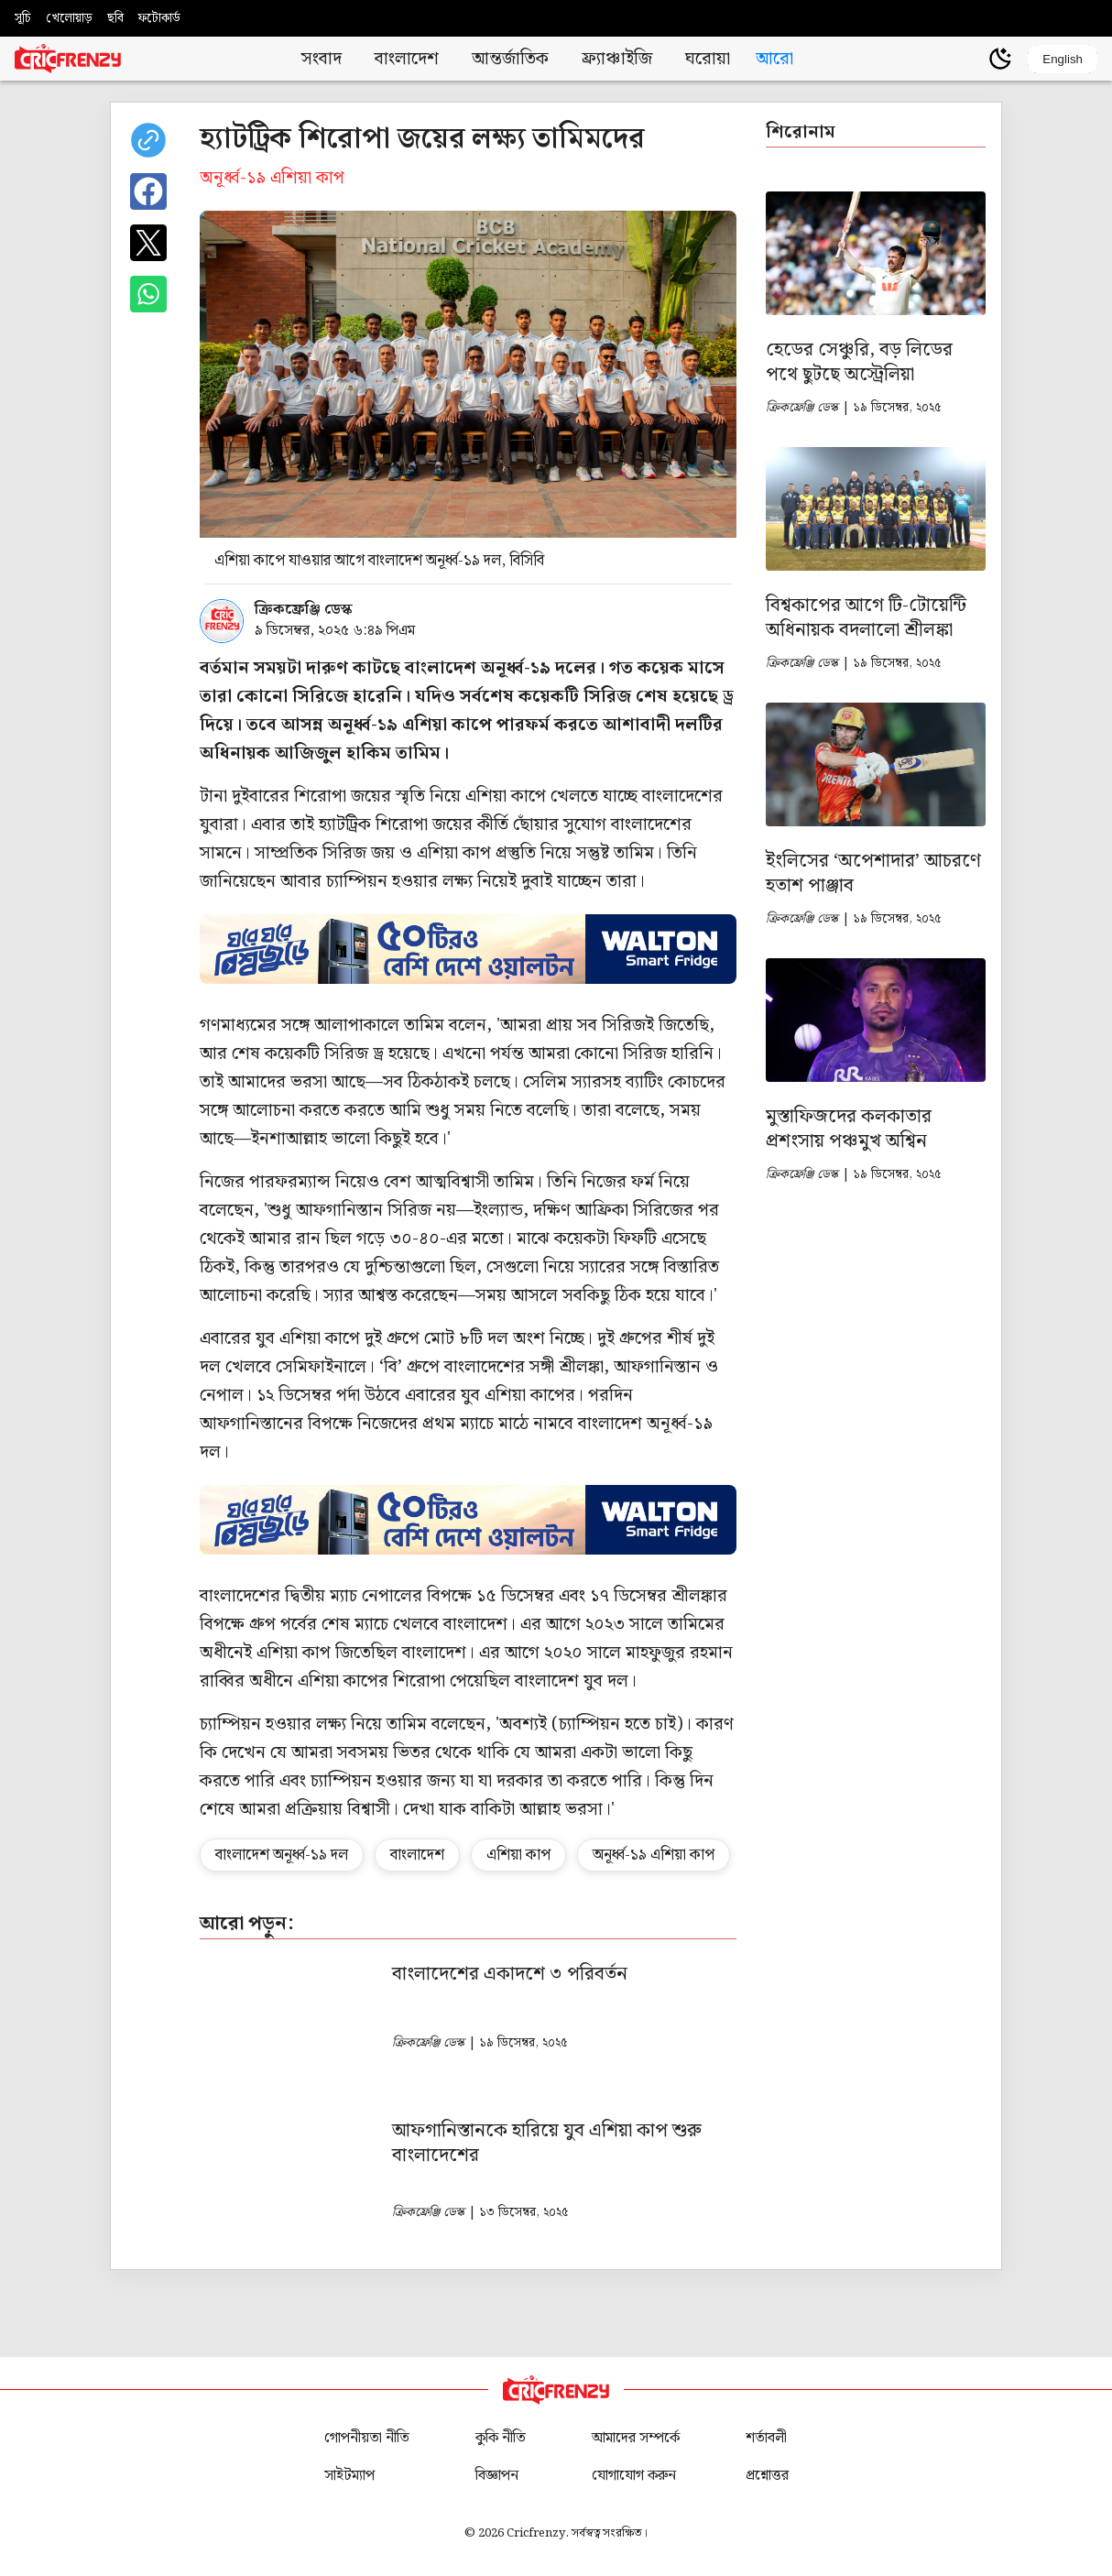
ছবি (115, 18)
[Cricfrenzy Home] (68, 58)
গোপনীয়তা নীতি (366, 2438)
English (1062, 59)
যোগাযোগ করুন (634, 2475)
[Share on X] (148, 242)
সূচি (23, 18)
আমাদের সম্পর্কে (636, 2438)
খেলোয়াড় (69, 18)
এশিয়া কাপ (518, 1855)
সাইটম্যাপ (349, 2475)
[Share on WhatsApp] (148, 294)
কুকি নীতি (500, 2438)
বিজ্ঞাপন (496, 2475)
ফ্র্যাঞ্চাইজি (617, 59)
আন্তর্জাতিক (510, 59)
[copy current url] (148, 140)
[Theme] (1000, 58)
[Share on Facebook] (148, 191)
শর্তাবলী (766, 2438)
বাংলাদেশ (407, 59)
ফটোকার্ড (159, 18)
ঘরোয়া (707, 59)
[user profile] (969, 58)
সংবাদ (321, 59)
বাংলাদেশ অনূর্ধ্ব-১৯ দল (281, 1855)
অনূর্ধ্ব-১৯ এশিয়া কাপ (653, 1855)
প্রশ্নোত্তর (767, 2475)
